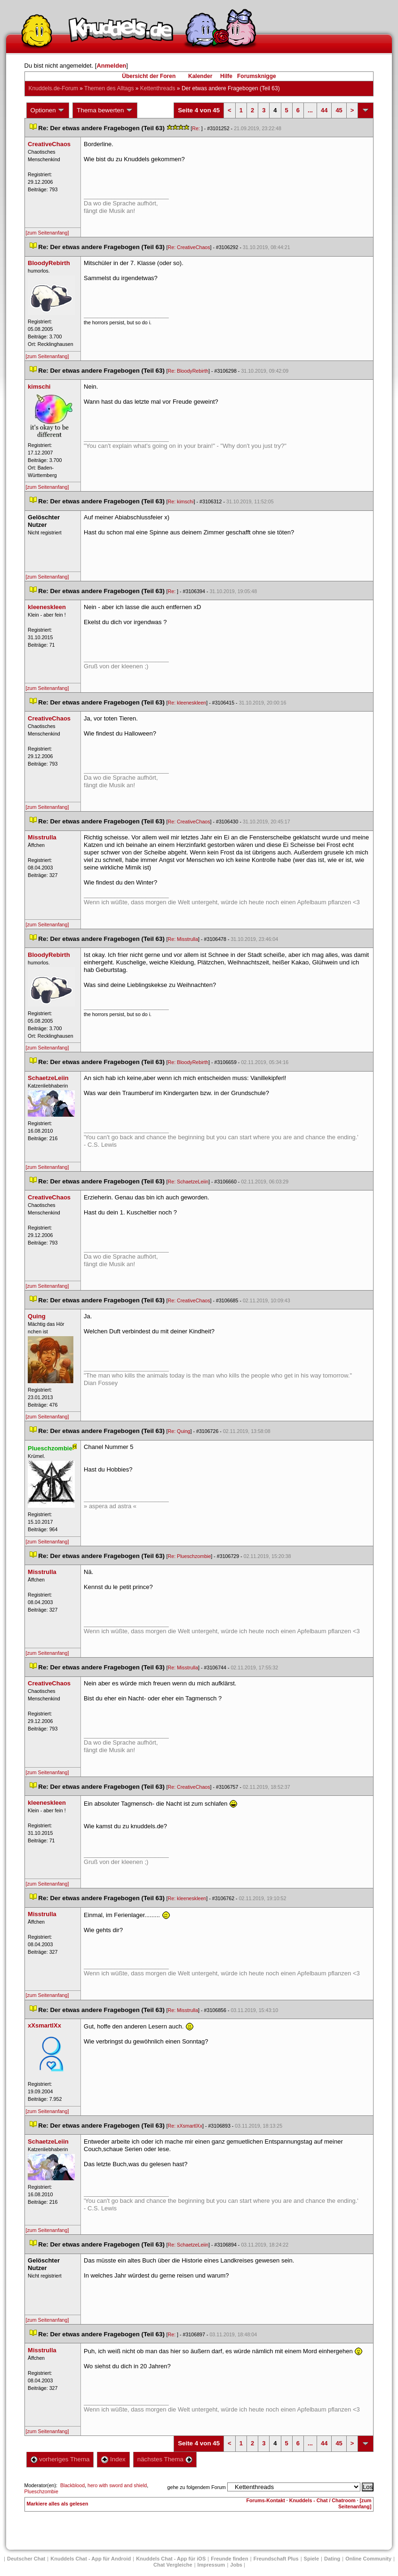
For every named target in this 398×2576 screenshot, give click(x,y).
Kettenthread (157, 88)
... (310, 110)
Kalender (200, 76)
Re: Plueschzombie (189, 1556)
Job (236, 2565)
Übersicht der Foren (148, 76)
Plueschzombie (41, 2491)
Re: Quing (179, 1431)
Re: (196, 128)
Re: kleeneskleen (187, 702)
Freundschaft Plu (276, 2558)
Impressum (211, 2565)
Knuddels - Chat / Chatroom (322, 2500)
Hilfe (226, 76)
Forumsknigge (256, 76)
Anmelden (111, 65)
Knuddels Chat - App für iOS (171, 2558)
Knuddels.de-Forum (53, 88)
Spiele (311, 2558)
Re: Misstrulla (183, 939)
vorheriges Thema (60, 2459)
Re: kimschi (181, 501)
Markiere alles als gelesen (57, 2503)
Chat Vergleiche (172, 2565)
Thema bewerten (105, 110)
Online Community (368, 2558)
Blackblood (72, 2485)
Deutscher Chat (26, 2558)
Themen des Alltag (109, 88)
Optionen (48, 110)
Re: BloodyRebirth (188, 371)
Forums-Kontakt (266, 2500)
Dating (332, 2558)
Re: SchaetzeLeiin (188, 1181)
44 (324, 110)
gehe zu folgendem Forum (196, 2487)
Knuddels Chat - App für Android (90, 2558)
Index (113, 2459)
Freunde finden (229, 2558)
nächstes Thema (164, 2459)
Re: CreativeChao (189, 247)
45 (338, 110)
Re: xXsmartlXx (185, 2126)
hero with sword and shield (117, 2485)
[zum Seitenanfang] (47, 232)
